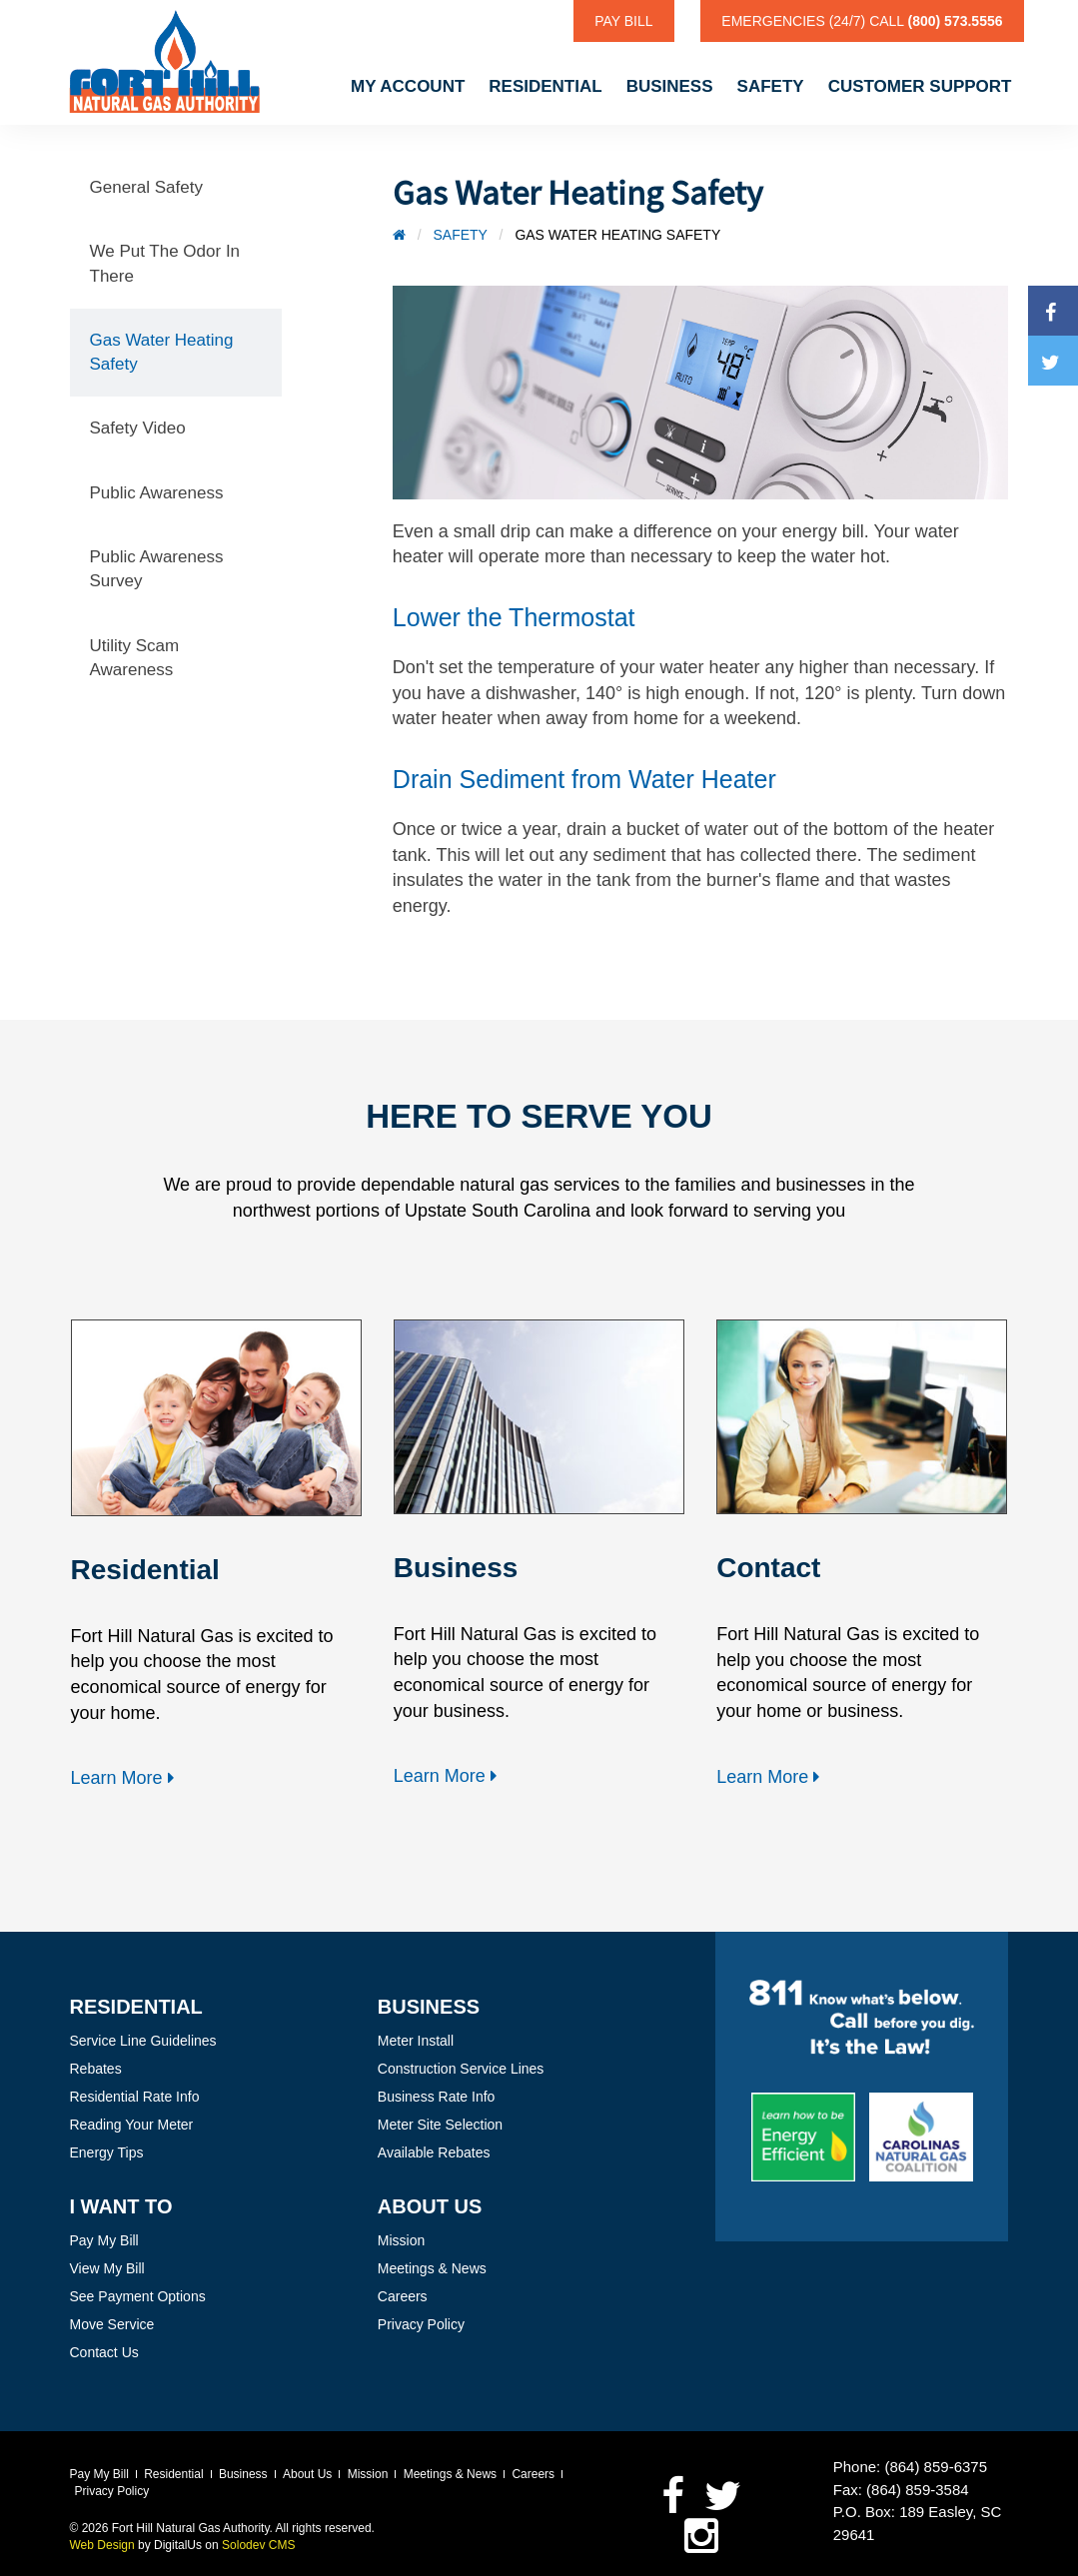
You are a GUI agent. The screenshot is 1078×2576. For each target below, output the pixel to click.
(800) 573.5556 (955, 21)
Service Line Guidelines (143, 2041)
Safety (770, 86)
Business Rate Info (437, 2097)
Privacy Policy (421, 2324)
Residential (545, 86)
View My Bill (107, 2268)
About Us (307, 2474)
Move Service (112, 2324)
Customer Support (920, 86)
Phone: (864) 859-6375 (910, 2466)
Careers (403, 2296)
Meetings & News (432, 2268)
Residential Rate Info (135, 2097)
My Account (408, 86)
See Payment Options (138, 2296)
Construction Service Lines (461, 2069)
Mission (401, 2240)
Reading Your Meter (132, 2125)
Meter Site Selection (440, 2125)
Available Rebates (434, 2152)
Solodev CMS (258, 2545)
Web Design (102, 2545)
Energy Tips (107, 2152)
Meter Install (416, 2041)
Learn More (125, 1778)
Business (669, 86)
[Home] (399, 235)
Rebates (96, 2069)
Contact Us (104, 2352)
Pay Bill (623, 21)
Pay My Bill (104, 2240)
